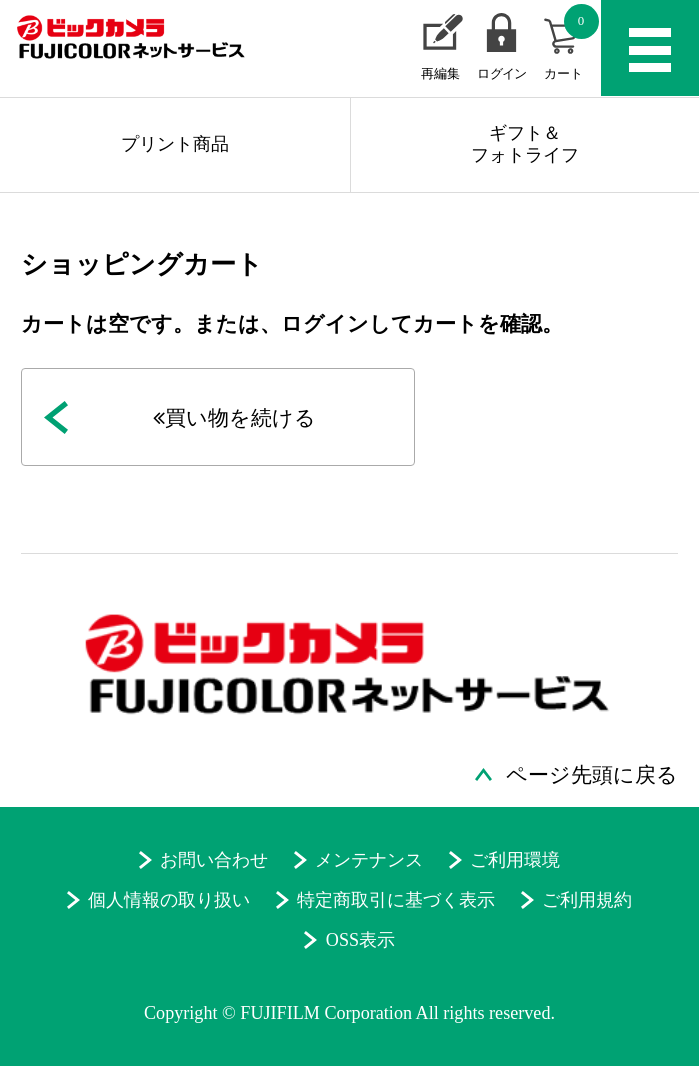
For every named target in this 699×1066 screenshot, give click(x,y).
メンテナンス (369, 860)
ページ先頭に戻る (592, 775)
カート (571, 42)
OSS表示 (360, 940)
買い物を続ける (234, 418)
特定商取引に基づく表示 (396, 900)
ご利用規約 (587, 900)
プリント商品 (175, 144)
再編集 (440, 73)
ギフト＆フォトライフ (525, 144)
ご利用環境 (515, 860)
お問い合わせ (214, 860)
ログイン (501, 73)
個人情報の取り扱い (169, 900)
